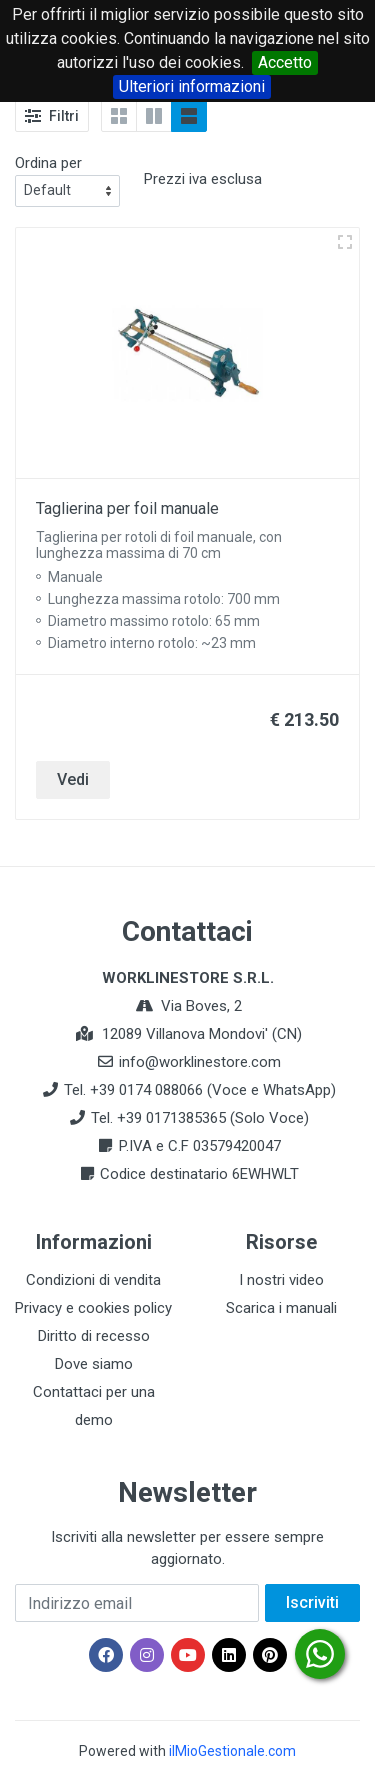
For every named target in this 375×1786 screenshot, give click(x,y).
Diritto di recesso (94, 1336)
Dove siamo (94, 1364)
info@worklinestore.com (200, 1062)
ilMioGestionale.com (232, 1751)
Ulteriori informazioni (192, 86)
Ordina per (48, 163)
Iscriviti (312, 1602)
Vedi (73, 779)
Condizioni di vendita (93, 1280)
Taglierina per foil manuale (127, 508)
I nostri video (281, 1280)
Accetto (285, 62)
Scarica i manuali (281, 1308)
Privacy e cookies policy (93, 1308)
